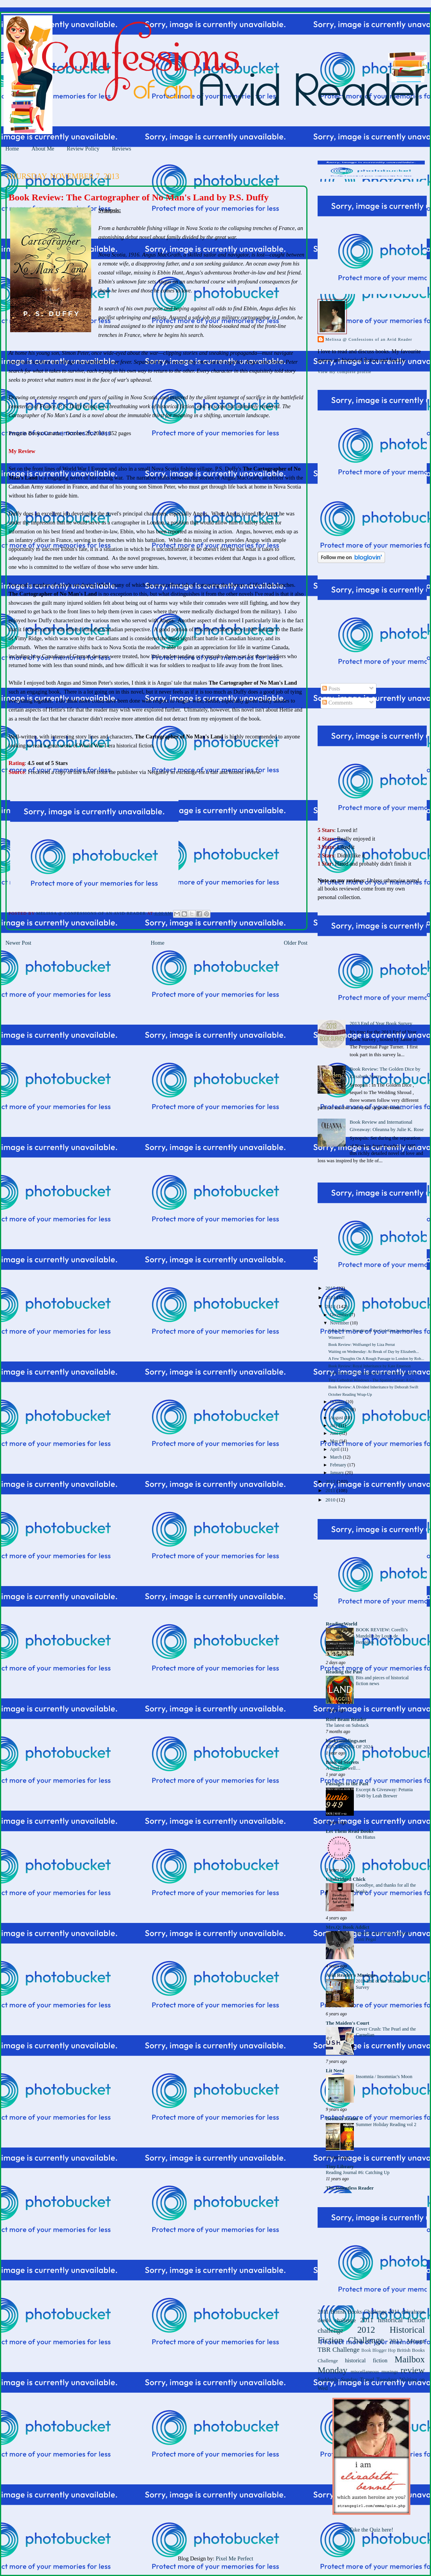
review (413, 2370)
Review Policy (83, 148)
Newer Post (18, 943)
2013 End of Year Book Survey (381, 1023)
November (340, 1323)
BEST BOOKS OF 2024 (349, 1746)
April (335, 1449)
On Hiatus (365, 1837)
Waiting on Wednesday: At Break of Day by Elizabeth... (373, 1351)
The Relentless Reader (350, 2188)
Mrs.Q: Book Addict (347, 1927)
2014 (331, 1297)
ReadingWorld (341, 1624)
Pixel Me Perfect (234, 2558)
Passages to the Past (347, 1783)
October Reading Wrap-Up (350, 1394)
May (334, 1441)
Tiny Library (340, 2166)
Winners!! (336, 1337)
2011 (330, 1490)
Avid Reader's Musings (350, 1975)
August (337, 1417)
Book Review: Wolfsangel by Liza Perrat (361, 1344)
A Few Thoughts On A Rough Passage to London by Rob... (376, 1358)
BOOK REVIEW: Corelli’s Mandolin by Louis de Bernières (382, 1636)
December (340, 1314)
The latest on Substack (347, 1725)
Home (12, 148)
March (336, 1457)
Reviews (121, 148)
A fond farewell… (343, 1768)
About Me (43, 148)
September (340, 1409)
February (339, 1465)
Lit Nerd (335, 2070)
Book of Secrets (342, 1762)
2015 (331, 1288)
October (338, 1401)
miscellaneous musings (374, 2371)
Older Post (295, 943)
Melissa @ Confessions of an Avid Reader (368, 339)
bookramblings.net (346, 1741)
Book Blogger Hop (378, 2350)
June (334, 1433)
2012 (331, 1481)
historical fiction (366, 2360)
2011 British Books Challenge (352, 2312)
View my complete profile (344, 371)
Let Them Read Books (349, 1831)
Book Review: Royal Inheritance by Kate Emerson (369, 1366)
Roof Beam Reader (346, 1719)
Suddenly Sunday (338, 2379)
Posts (331, 688)
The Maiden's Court (347, 2023)
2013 (331, 1306)
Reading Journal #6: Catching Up (358, 2172)
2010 (331, 1500)
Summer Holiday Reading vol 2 (386, 2124)
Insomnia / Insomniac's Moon (384, 2076)
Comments (337, 702)
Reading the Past (344, 1672)
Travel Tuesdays (378, 2379)
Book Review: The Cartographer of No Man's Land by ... (374, 1373)
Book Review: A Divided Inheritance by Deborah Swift (373, 1387)
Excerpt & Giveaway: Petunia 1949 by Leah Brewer (384, 1793)
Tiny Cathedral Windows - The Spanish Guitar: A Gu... (372, 1380)
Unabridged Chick (346, 1879)
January (337, 1472)
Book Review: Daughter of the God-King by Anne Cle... (374, 1330)
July (334, 1425)
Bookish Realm (342, 2118)
